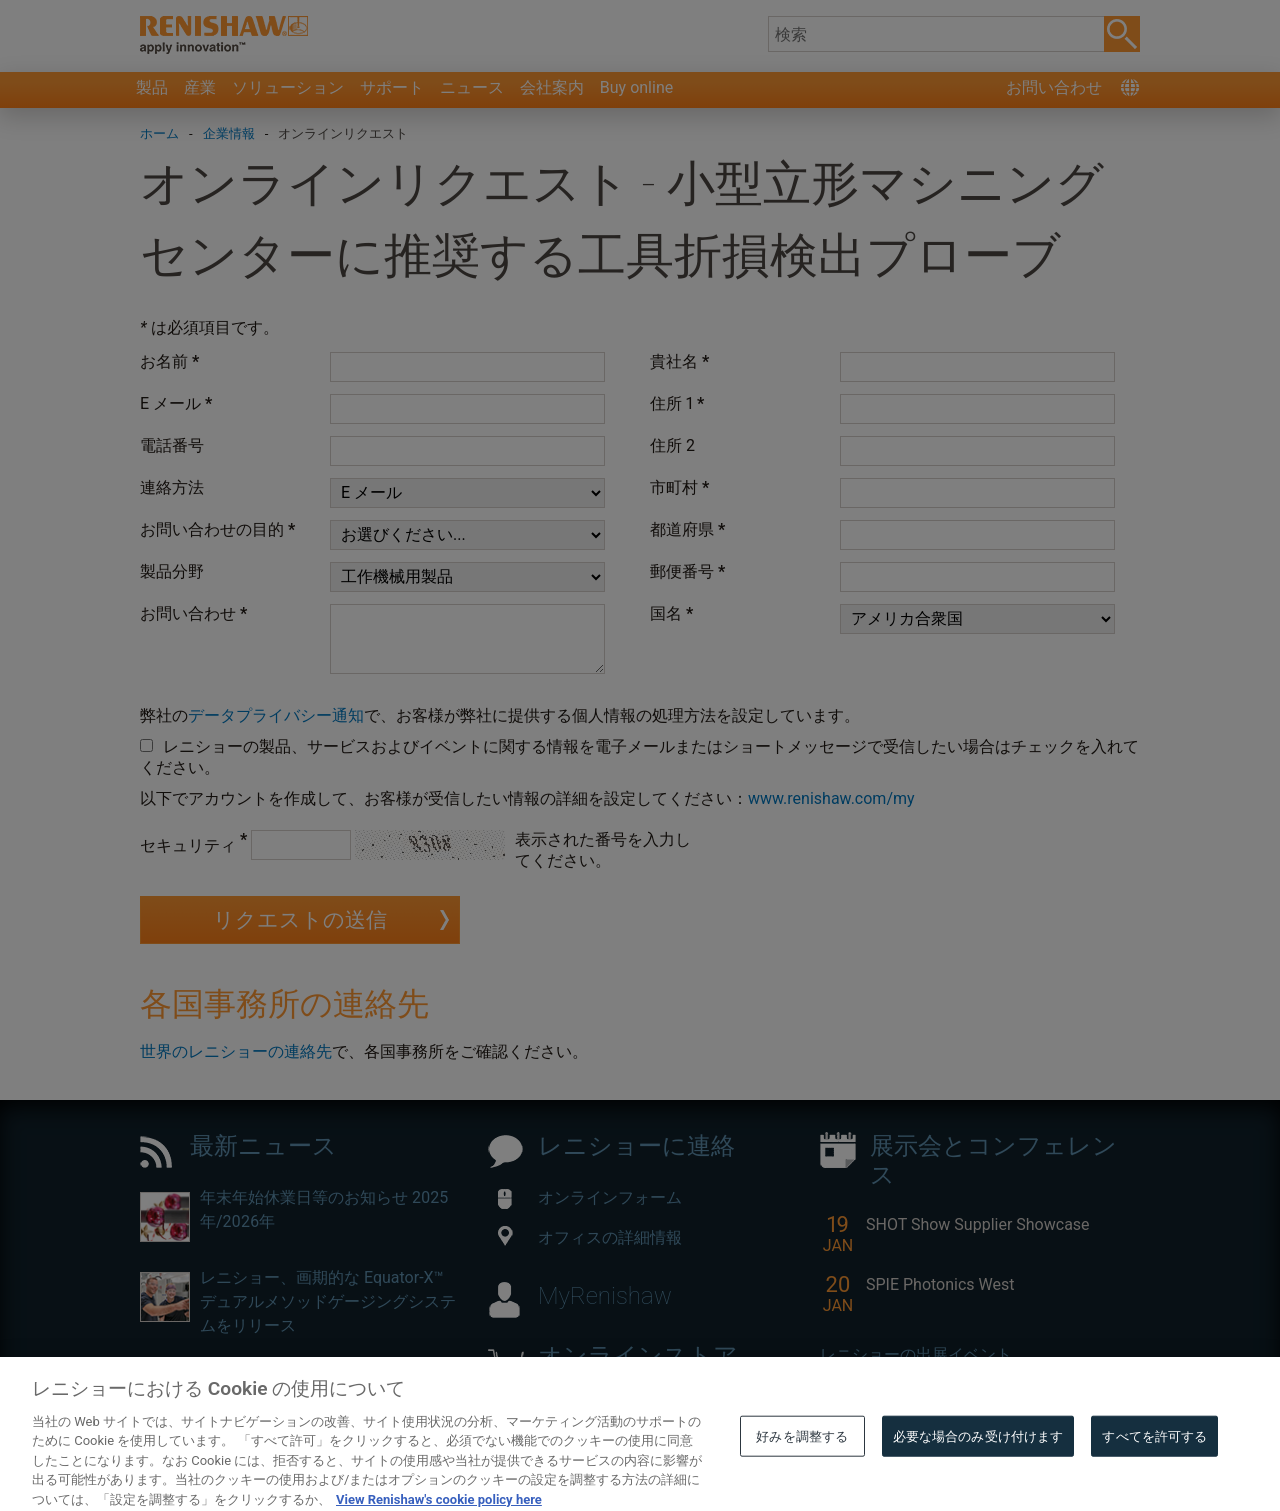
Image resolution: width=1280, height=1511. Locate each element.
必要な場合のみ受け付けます (978, 1474)
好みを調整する (802, 1474)
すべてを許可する (1154, 1474)
